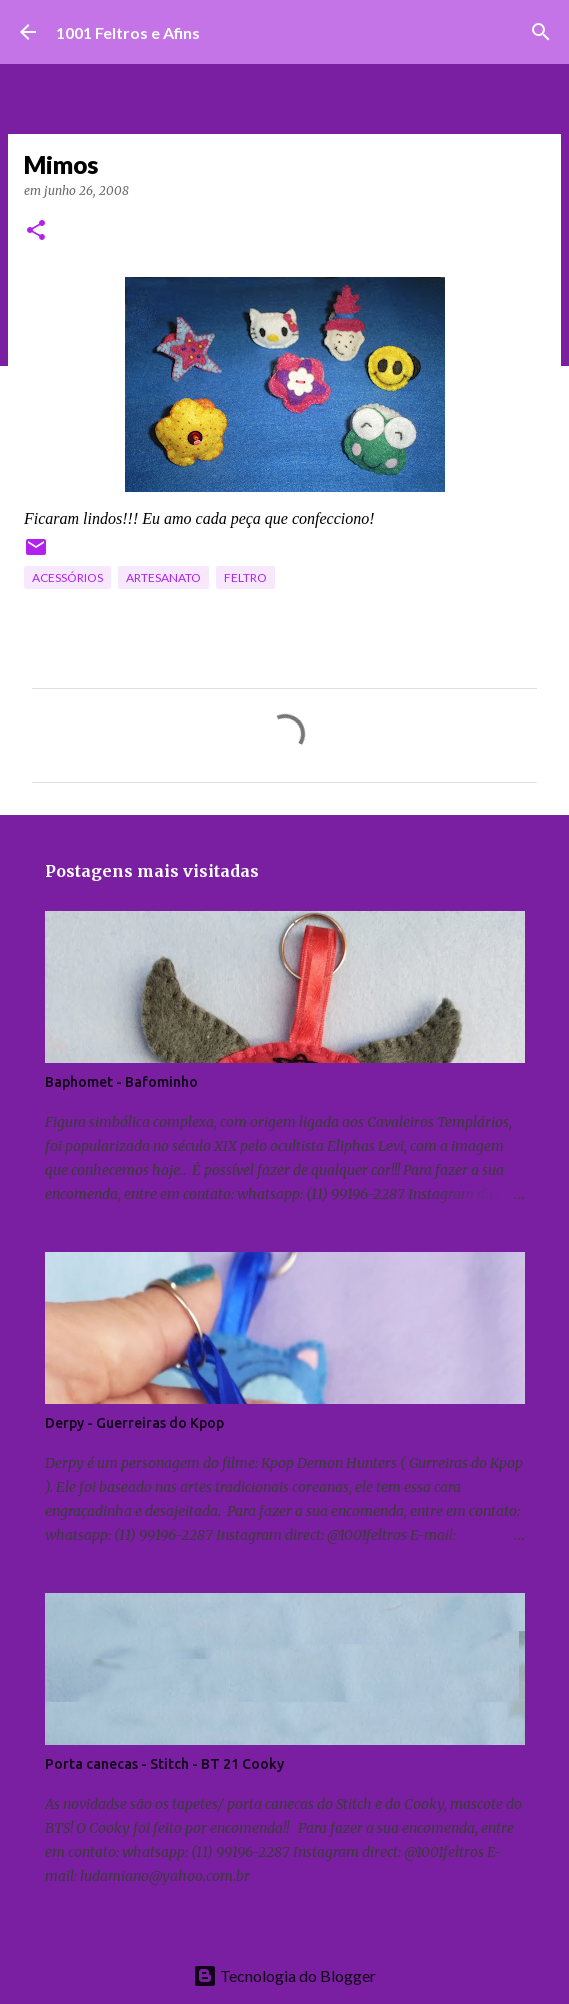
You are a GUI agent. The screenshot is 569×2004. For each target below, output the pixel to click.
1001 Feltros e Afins (128, 32)
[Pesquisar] (541, 32)
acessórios (67, 577)
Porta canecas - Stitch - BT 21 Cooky (164, 1764)
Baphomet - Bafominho (121, 1082)
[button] (36, 231)
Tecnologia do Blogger (284, 1975)
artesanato (163, 577)
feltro (245, 577)
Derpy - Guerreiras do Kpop (134, 1423)
